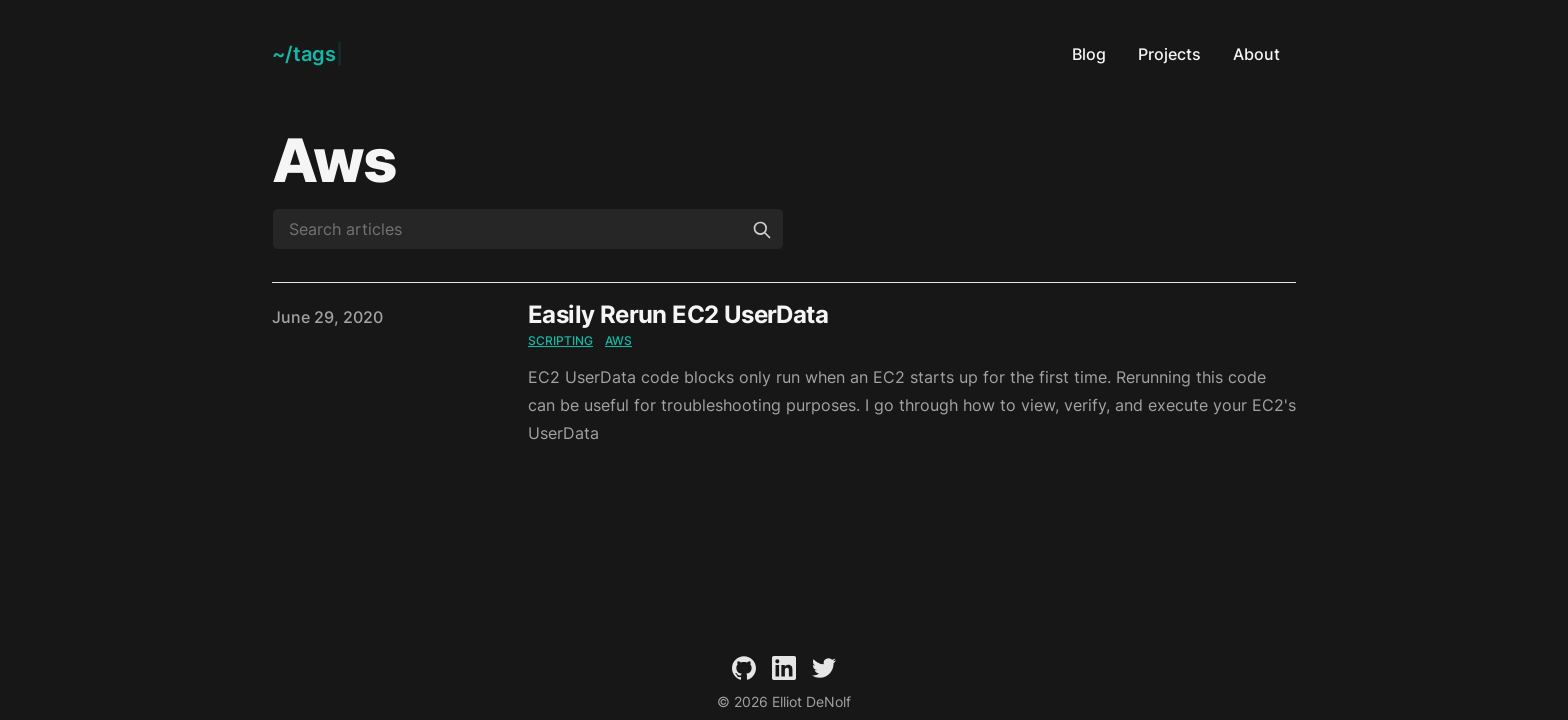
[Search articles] (528, 229)
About (1256, 54)
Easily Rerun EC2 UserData (678, 314)
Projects (1169, 54)
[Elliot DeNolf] (307, 54)
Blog (1089, 54)
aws (618, 340)
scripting (560, 340)
